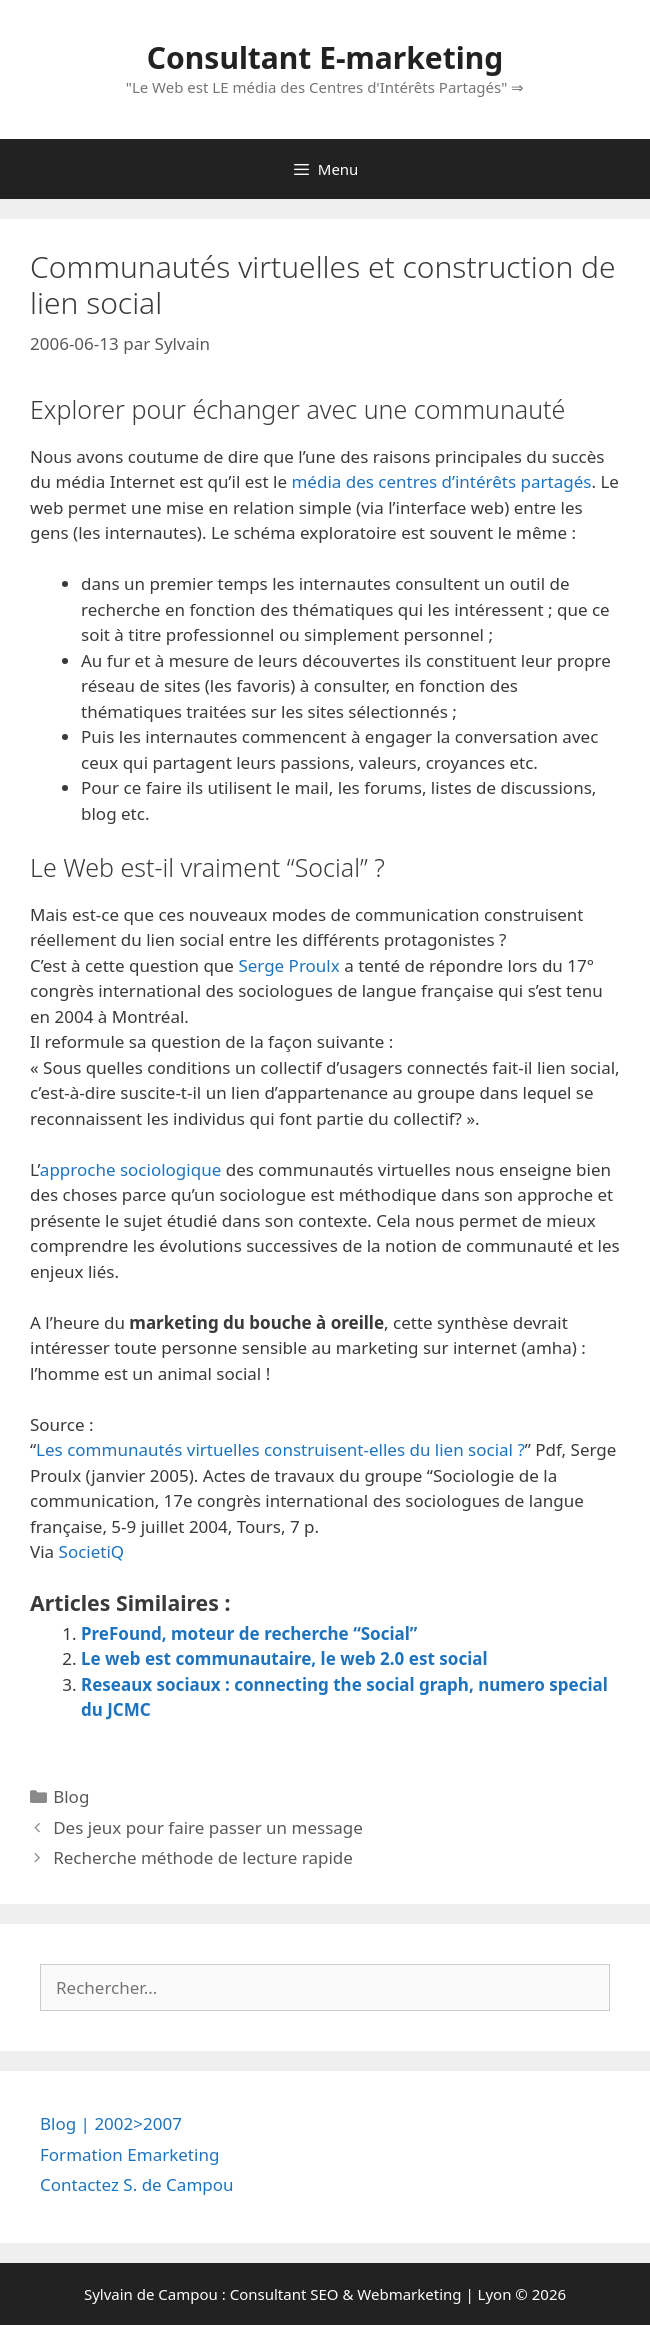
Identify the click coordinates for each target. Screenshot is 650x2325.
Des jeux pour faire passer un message (208, 1827)
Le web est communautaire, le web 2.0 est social (284, 1658)
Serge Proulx (288, 965)
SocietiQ (92, 1551)
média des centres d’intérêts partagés (441, 481)
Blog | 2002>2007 (111, 2123)
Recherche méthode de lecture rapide (203, 1857)
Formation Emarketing (129, 2154)
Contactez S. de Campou (137, 2184)
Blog (71, 1796)
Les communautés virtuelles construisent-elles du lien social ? (280, 1449)
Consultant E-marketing (325, 57)
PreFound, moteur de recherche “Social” (249, 1633)
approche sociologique (130, 1169)
